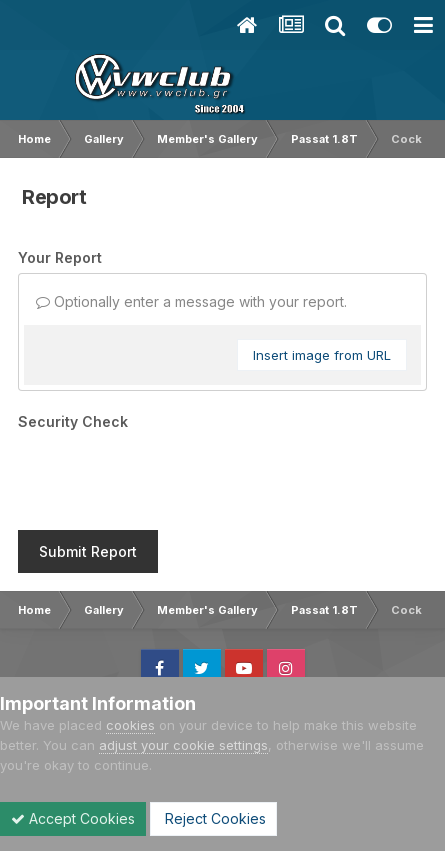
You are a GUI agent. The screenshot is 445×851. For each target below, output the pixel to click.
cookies (130, 725)
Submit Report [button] (88, 551)
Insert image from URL (322, 355)
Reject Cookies (213, 818)
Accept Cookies (73, 818)
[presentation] (170, 476)
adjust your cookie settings (183, 745)
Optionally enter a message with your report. (191, 301)
